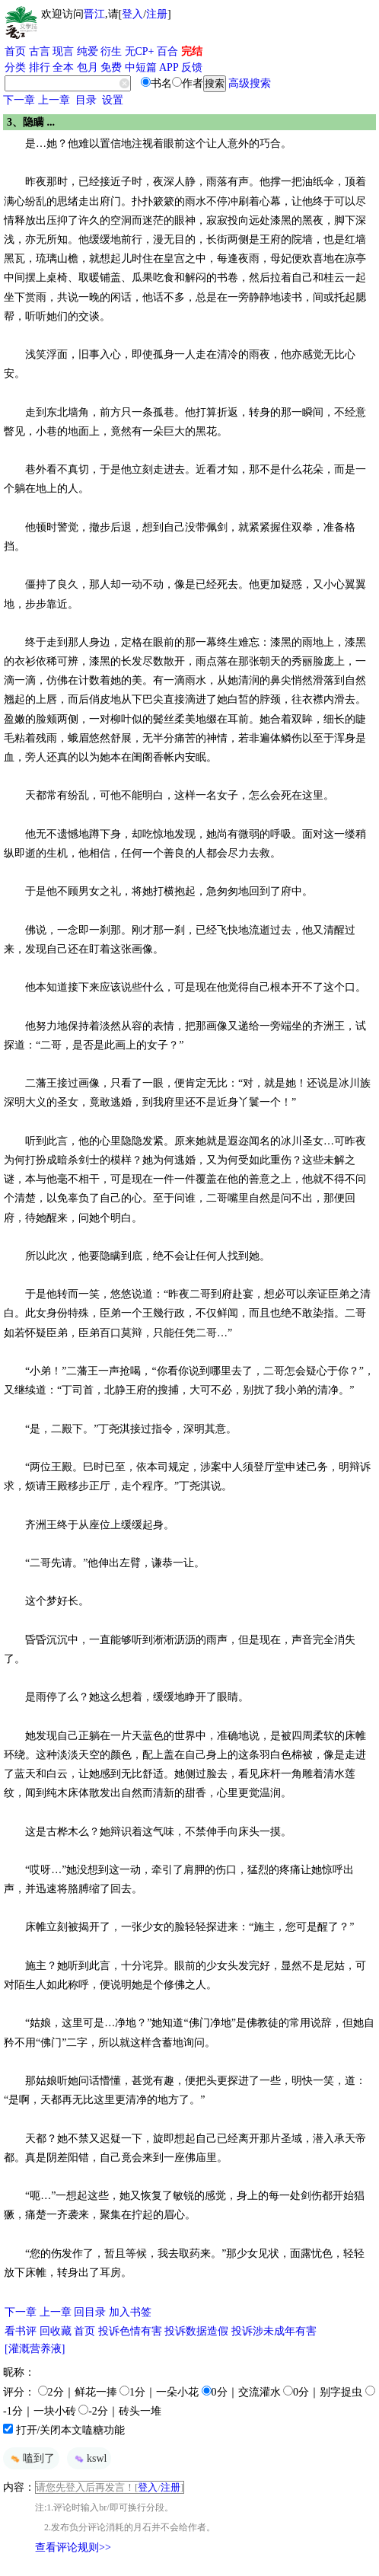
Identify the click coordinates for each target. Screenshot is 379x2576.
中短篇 (141, 67)
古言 (39, 51)
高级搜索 (249, 83)
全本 (63, 67)
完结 (191, 51)
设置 (112, 100)
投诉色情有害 (130, 2331)
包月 (87, 67)
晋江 (94, 14)
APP (169, 67)
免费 (111, 67)
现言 (63, 51)
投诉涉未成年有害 (274, 2331)
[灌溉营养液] (35, 2348)
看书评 (21, 2331)
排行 (39, 67)
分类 (15, 67)
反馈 (191, 67)
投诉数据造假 (196, 2331)
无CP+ (139, 51)
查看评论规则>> (73, 2547)
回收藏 (56, 2331)
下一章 (19, 100)
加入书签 (130, 2312)
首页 (15, 51)
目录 (86, 100)
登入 (132, 14)
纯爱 (87, 51)
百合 (167, 51)
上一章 (54, 100)
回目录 (90, 2312)
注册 (156, 14)
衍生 (111, 51)
